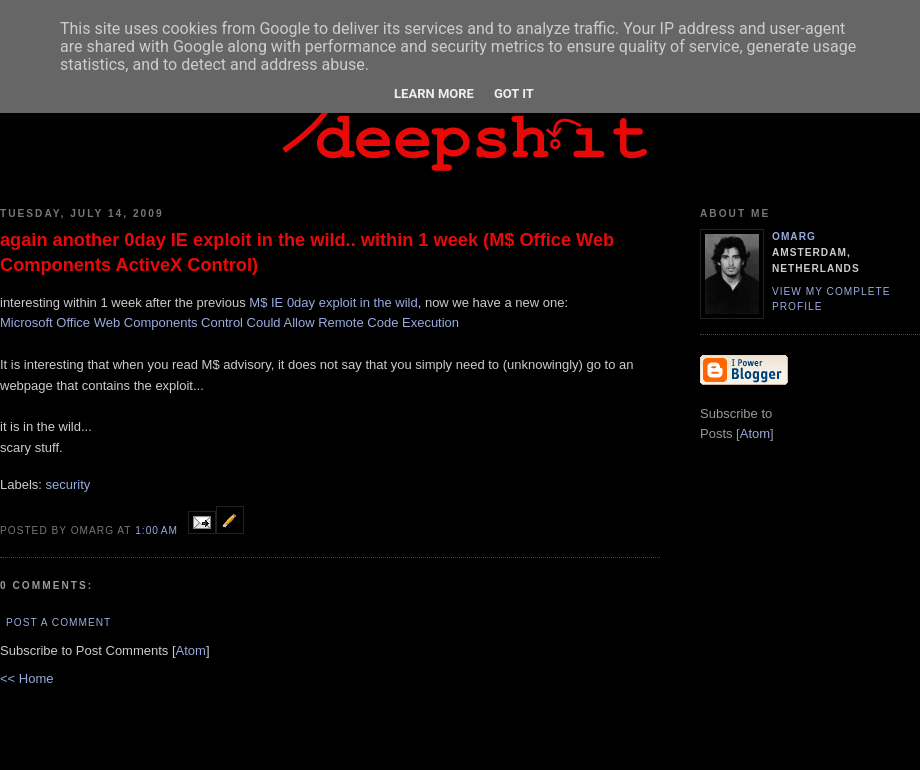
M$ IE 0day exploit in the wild (333, 302)
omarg (794, 236)
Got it (514, 93)
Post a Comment (58, 622)
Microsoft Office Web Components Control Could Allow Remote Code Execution (229, 322)
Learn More (434, 93)
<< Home (26, 678)
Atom (191, 650)
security (68, 484)
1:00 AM (158, 530)
